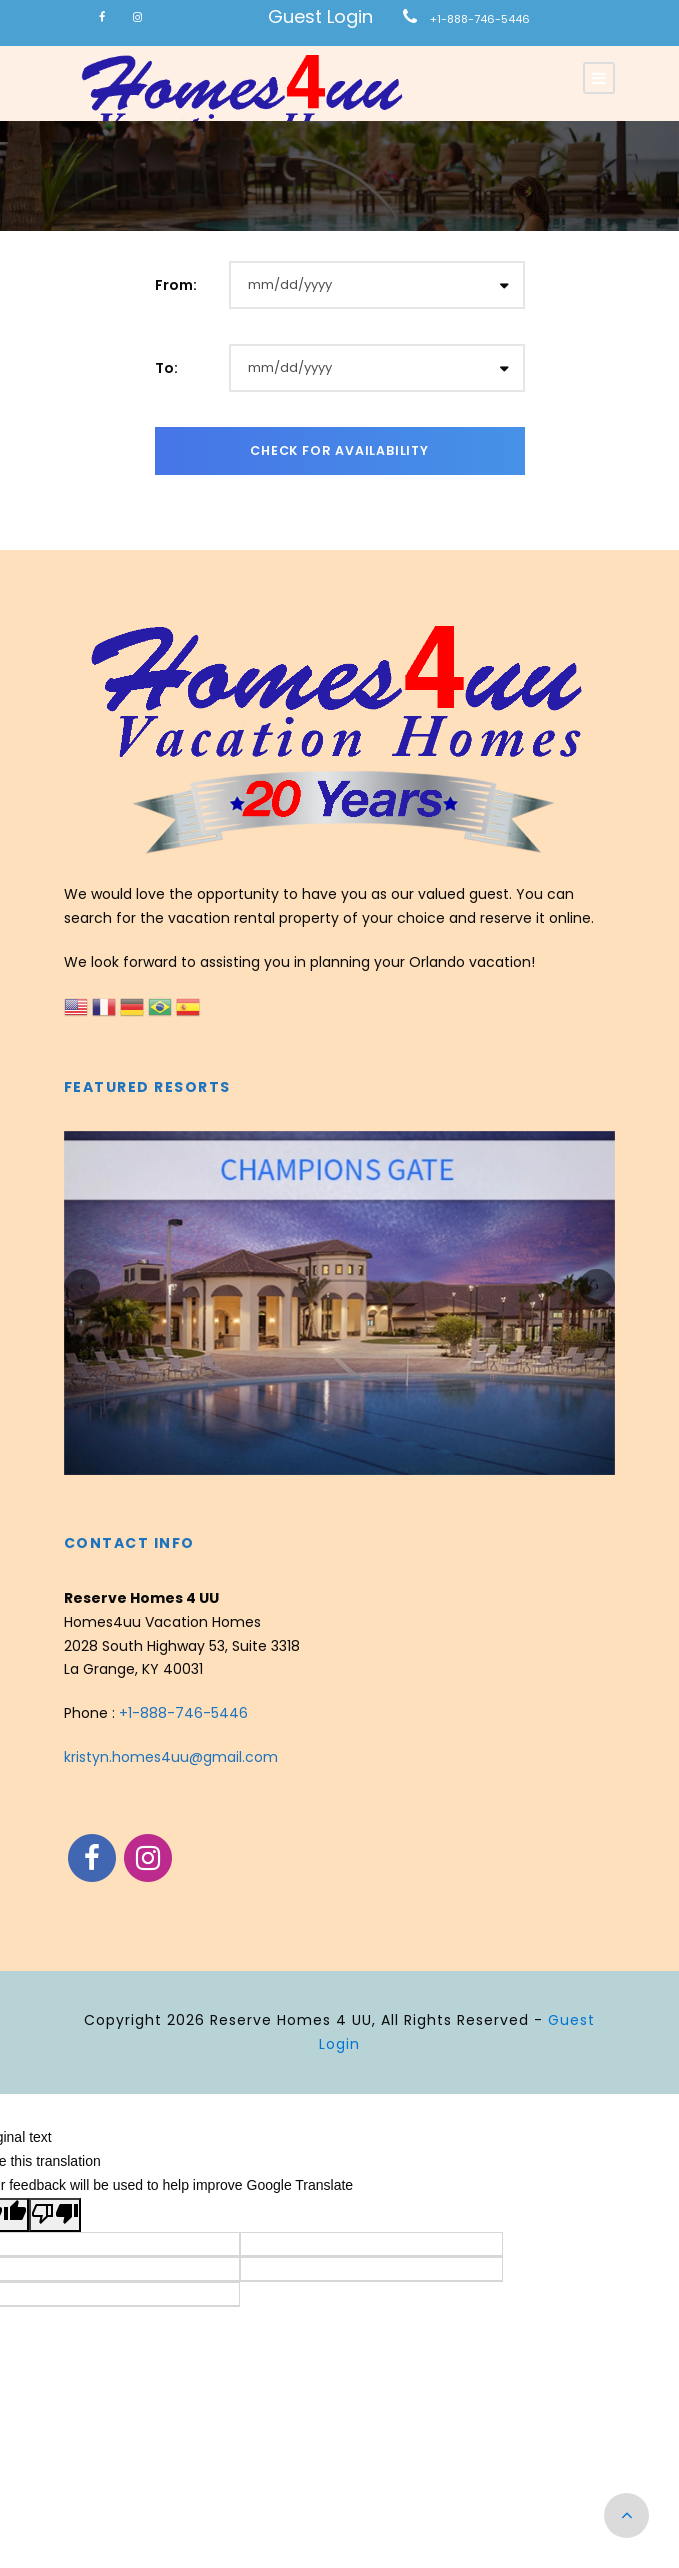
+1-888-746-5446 (480, 19)
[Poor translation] (55, 2215)
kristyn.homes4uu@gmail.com (171, 1757)
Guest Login (320, 16)
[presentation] (82, 1287)
